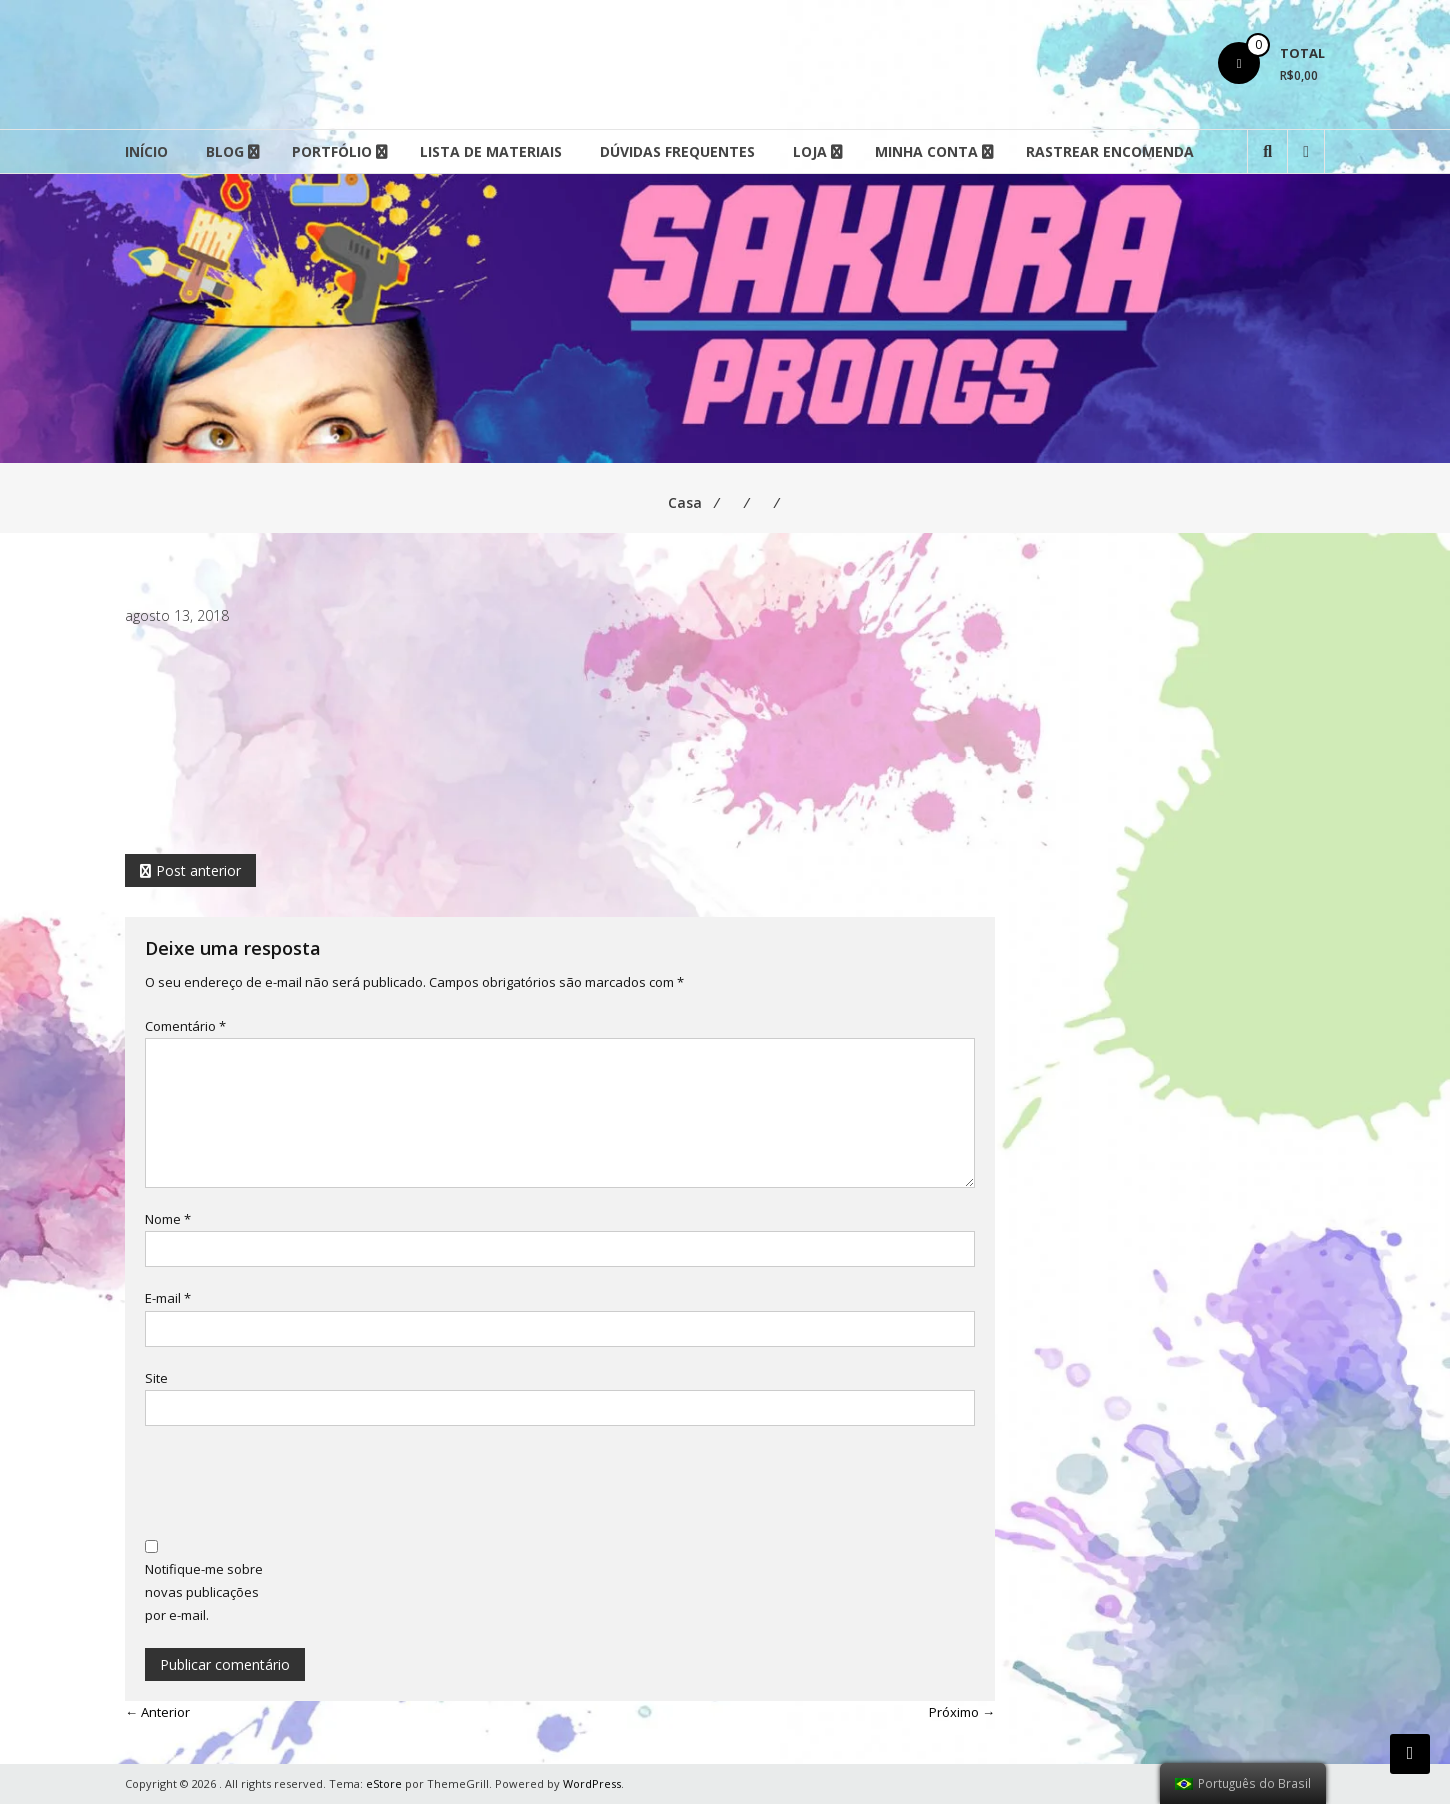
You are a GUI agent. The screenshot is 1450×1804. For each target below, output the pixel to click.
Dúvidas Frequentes (677, 151)
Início (146, 151)
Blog (225, 151)
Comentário (185, 1026)
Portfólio (332, 151)
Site (156, 1378)
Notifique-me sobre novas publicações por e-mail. (204, 1592)
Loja (810, 151)
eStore (384, 1783)
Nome (168, 1219)
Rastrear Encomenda (1110, 151)
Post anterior (198, 870)
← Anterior (157, 1712)
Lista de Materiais (491, 151)
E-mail (168, 1298)
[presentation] (297, 1485)
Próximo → (962, 1712)
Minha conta (926, 151)
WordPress (592, 1783)
